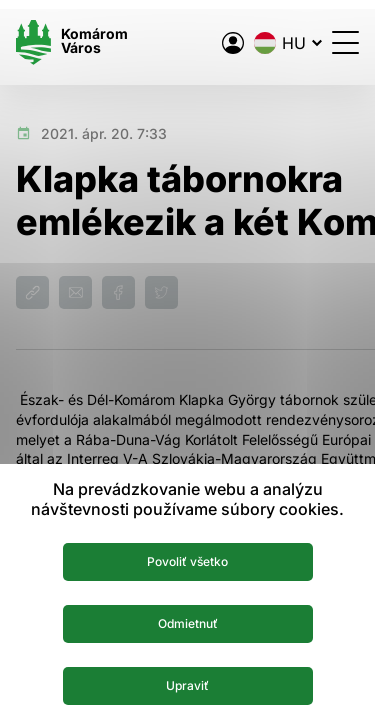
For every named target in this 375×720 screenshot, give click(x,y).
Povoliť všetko (187, 561)
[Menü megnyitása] (345, 42)
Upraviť (187, 685)
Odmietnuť (188, 623)
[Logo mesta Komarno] (72, 42)
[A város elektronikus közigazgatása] (233, 43)
